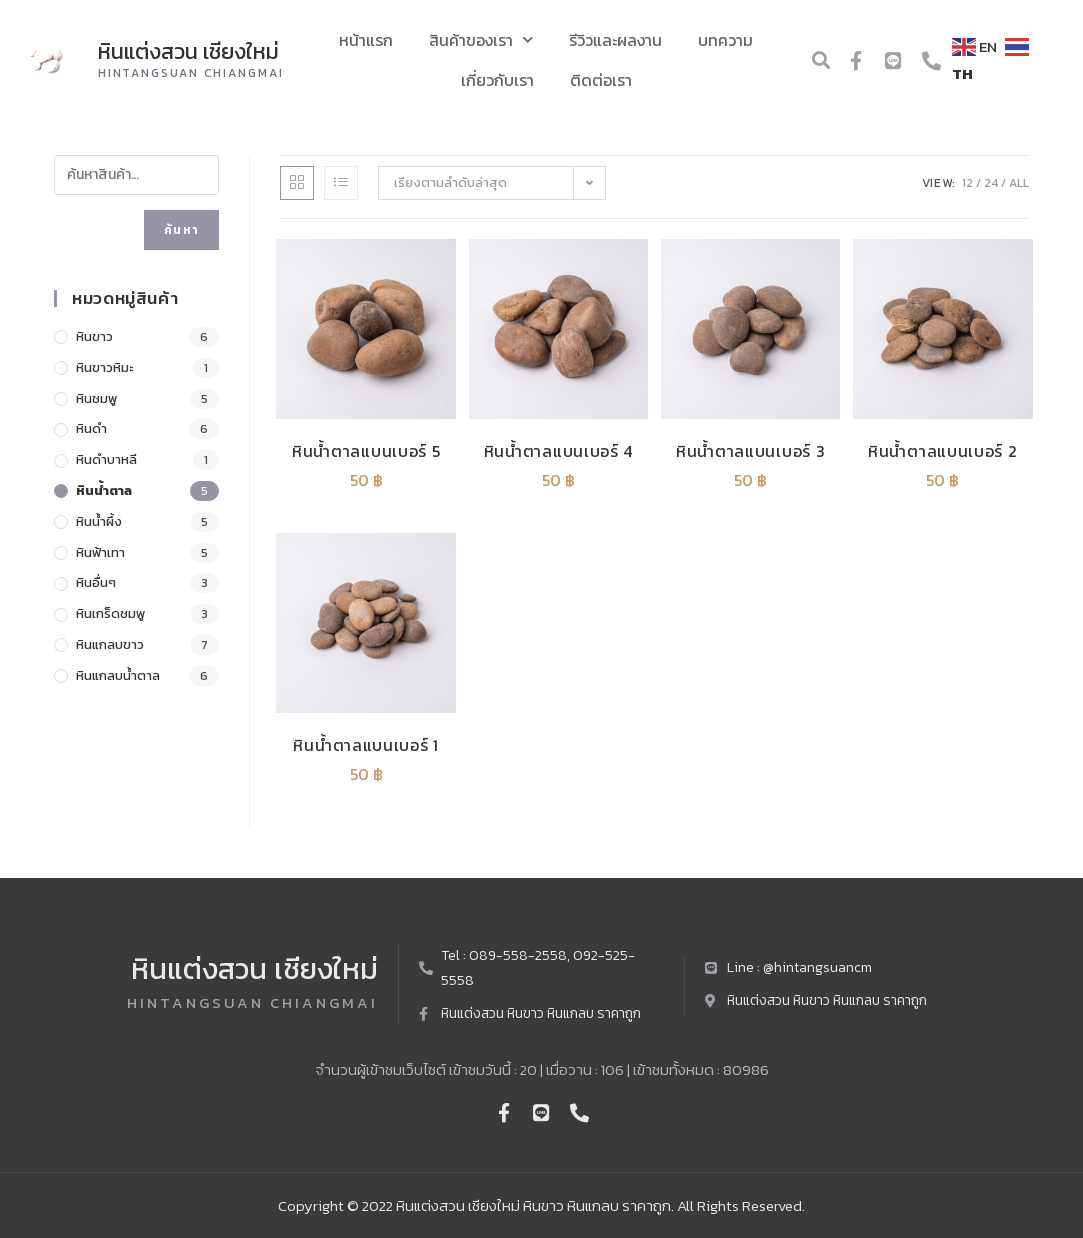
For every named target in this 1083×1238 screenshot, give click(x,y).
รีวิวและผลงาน (615, 40)
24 (991, 183)
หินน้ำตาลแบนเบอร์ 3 (751, 451)
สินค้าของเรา (481, 39)
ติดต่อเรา (601, 80)
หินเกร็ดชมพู (110, 613)
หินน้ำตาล (104, 490)
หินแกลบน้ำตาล (118, 675)
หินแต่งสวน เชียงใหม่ (189, 51)
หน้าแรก (366, 40)
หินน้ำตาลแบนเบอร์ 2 (943, 451)
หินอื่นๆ (96, 582)
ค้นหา (181, 230)
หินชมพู (96, 398)
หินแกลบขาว (110, 644)
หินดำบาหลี (106, 459)
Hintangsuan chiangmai (191, 73)
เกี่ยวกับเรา (497, 80)
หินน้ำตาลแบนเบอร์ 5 (366, 451)
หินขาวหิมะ (104, 367)
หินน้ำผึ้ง (99, 521)
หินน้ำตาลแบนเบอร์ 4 (559, 451)
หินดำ (91, 428)
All (1019, 183)
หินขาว (94, 336)
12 (967, 183)
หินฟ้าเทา (100, 552)
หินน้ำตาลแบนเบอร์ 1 (366, 745)
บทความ (725, 40)
